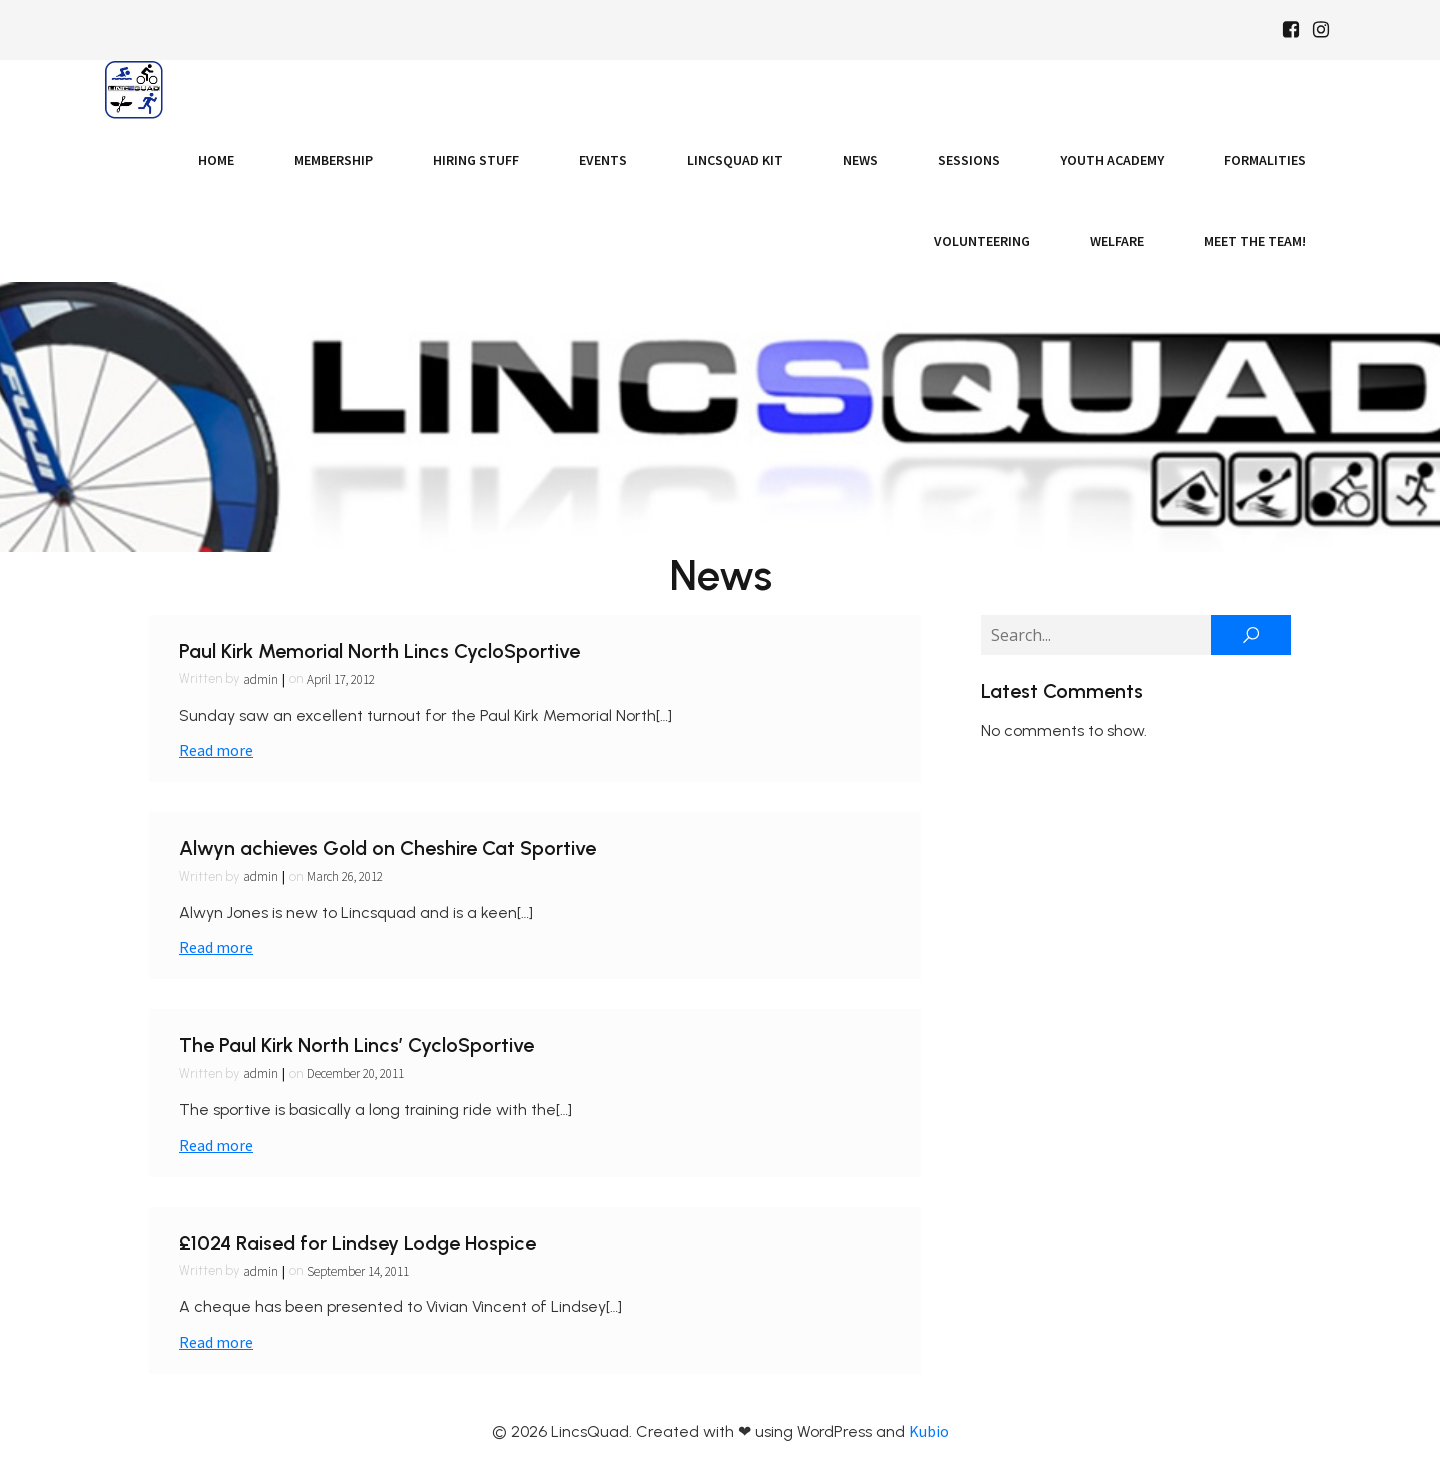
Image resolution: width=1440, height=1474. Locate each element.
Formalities (1265, 160)
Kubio (929, 1431)
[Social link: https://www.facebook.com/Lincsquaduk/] (1291, 30)
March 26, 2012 (345, 876)
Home (216, 160)
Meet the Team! (1255, 241)
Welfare (1117, 241)
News (860, 160)
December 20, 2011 (355, 1073)
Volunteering (982, 241)
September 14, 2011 (358, 1271)
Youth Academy (1112, 160)
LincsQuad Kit (735, 160)
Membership (333, 160)
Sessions (969, 160)
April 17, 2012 (341, 679)
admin (260, 679)
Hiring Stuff (476, 160)
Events (603, 160)
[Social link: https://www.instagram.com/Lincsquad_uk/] (1321, 30)
